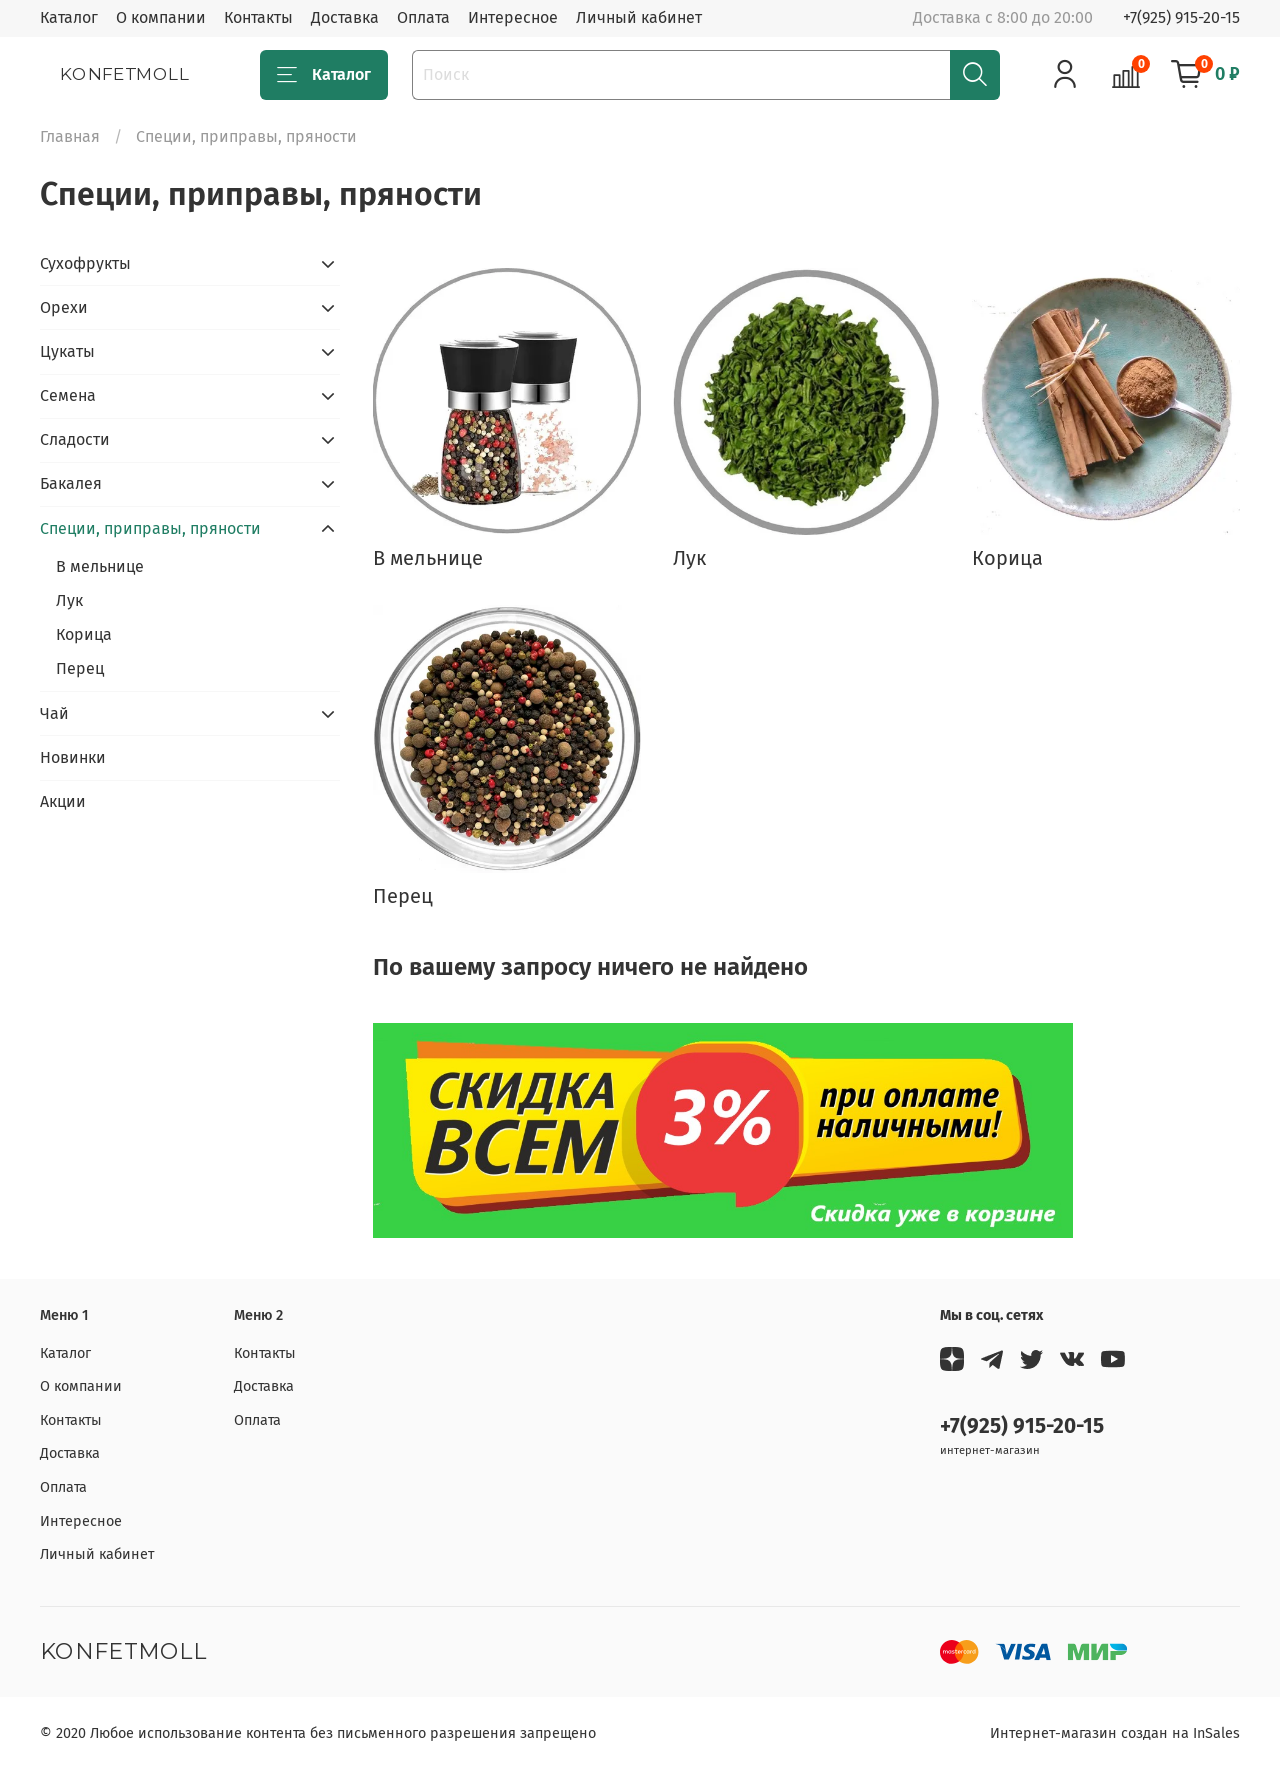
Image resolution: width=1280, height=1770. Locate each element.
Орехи (64, 307)
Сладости (75, 439)
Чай (54, 713)
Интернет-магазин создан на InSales (1115, 1733)
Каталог (69, 17)
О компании (161, 17)
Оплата (423, 17)
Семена (68, 395)
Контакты (258, 17)
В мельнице (100, 566)
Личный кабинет (639, 17)
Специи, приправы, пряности (150, 528)
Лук (69, 600)
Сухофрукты (85, 263)
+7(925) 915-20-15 (1181, 17)
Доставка (345, 17)
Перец (80, 668)
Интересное (513, 17)
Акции (63, 801)
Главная (70, 136)
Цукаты (67, 351)
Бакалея (71, 483)
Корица (84, 634)
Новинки (73, 757)
